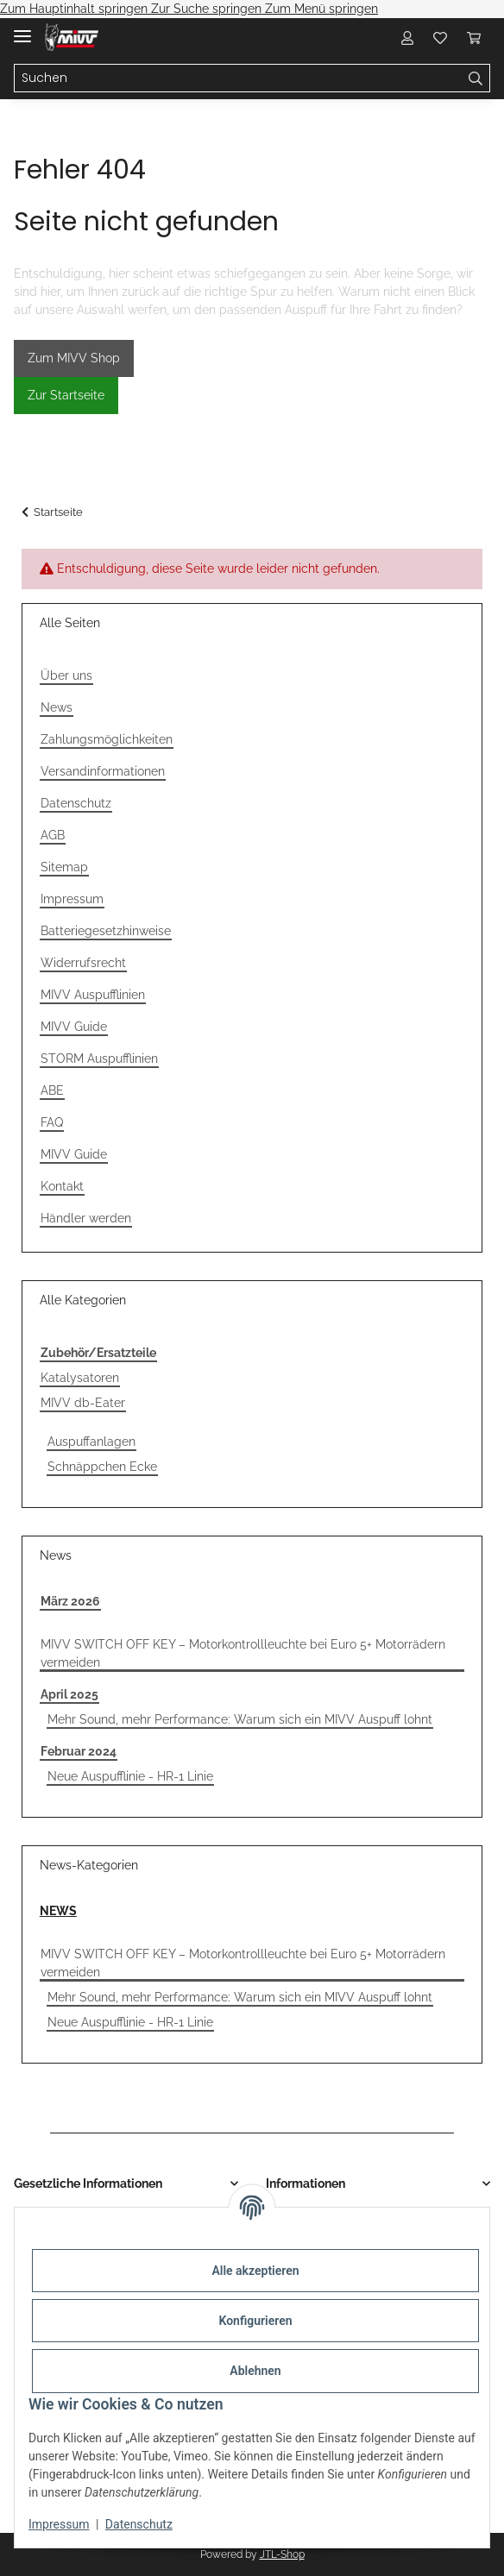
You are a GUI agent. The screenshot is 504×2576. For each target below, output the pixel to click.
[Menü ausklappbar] (22, 29)
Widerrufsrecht (83, 963)
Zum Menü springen (321, 9)
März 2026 (70, 1601)
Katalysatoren (80, 1378)
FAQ (52, 1122)
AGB (53, 835)
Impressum (58, 2524)
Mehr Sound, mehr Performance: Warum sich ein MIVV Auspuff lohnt (239, 1719)
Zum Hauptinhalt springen (75, 9)
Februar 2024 (79, 1751)
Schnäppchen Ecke (102, 1466)
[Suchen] (238, 78)
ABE (52, 1090)
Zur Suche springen (208, 9)
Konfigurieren (255, 2321)
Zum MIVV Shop (74, 358)
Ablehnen (255, 2371)
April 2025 (69, 1694)
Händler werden (86, 1218)
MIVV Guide (74, 1027)
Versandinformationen (103, 771)
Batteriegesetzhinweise (106, 931)
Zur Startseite (66, 395)
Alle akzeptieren (255, 2271)
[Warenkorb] (473, 37)
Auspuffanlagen (91, 1441)
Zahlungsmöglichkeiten (107, 739)
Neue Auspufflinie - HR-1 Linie (130, 1776)
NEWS (58, 1911)
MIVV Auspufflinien (93, 995)
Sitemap (64, 867)
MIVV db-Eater (83, 1403)
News (56, 707)
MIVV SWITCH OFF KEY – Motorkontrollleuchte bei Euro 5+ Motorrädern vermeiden (243, 1653)
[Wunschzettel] (440, 37)
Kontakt (62, 1186)
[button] (407, 37)
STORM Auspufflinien (99, 1058)
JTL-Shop (282, 2554)
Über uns (66, 675)
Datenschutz (139, 2524)
